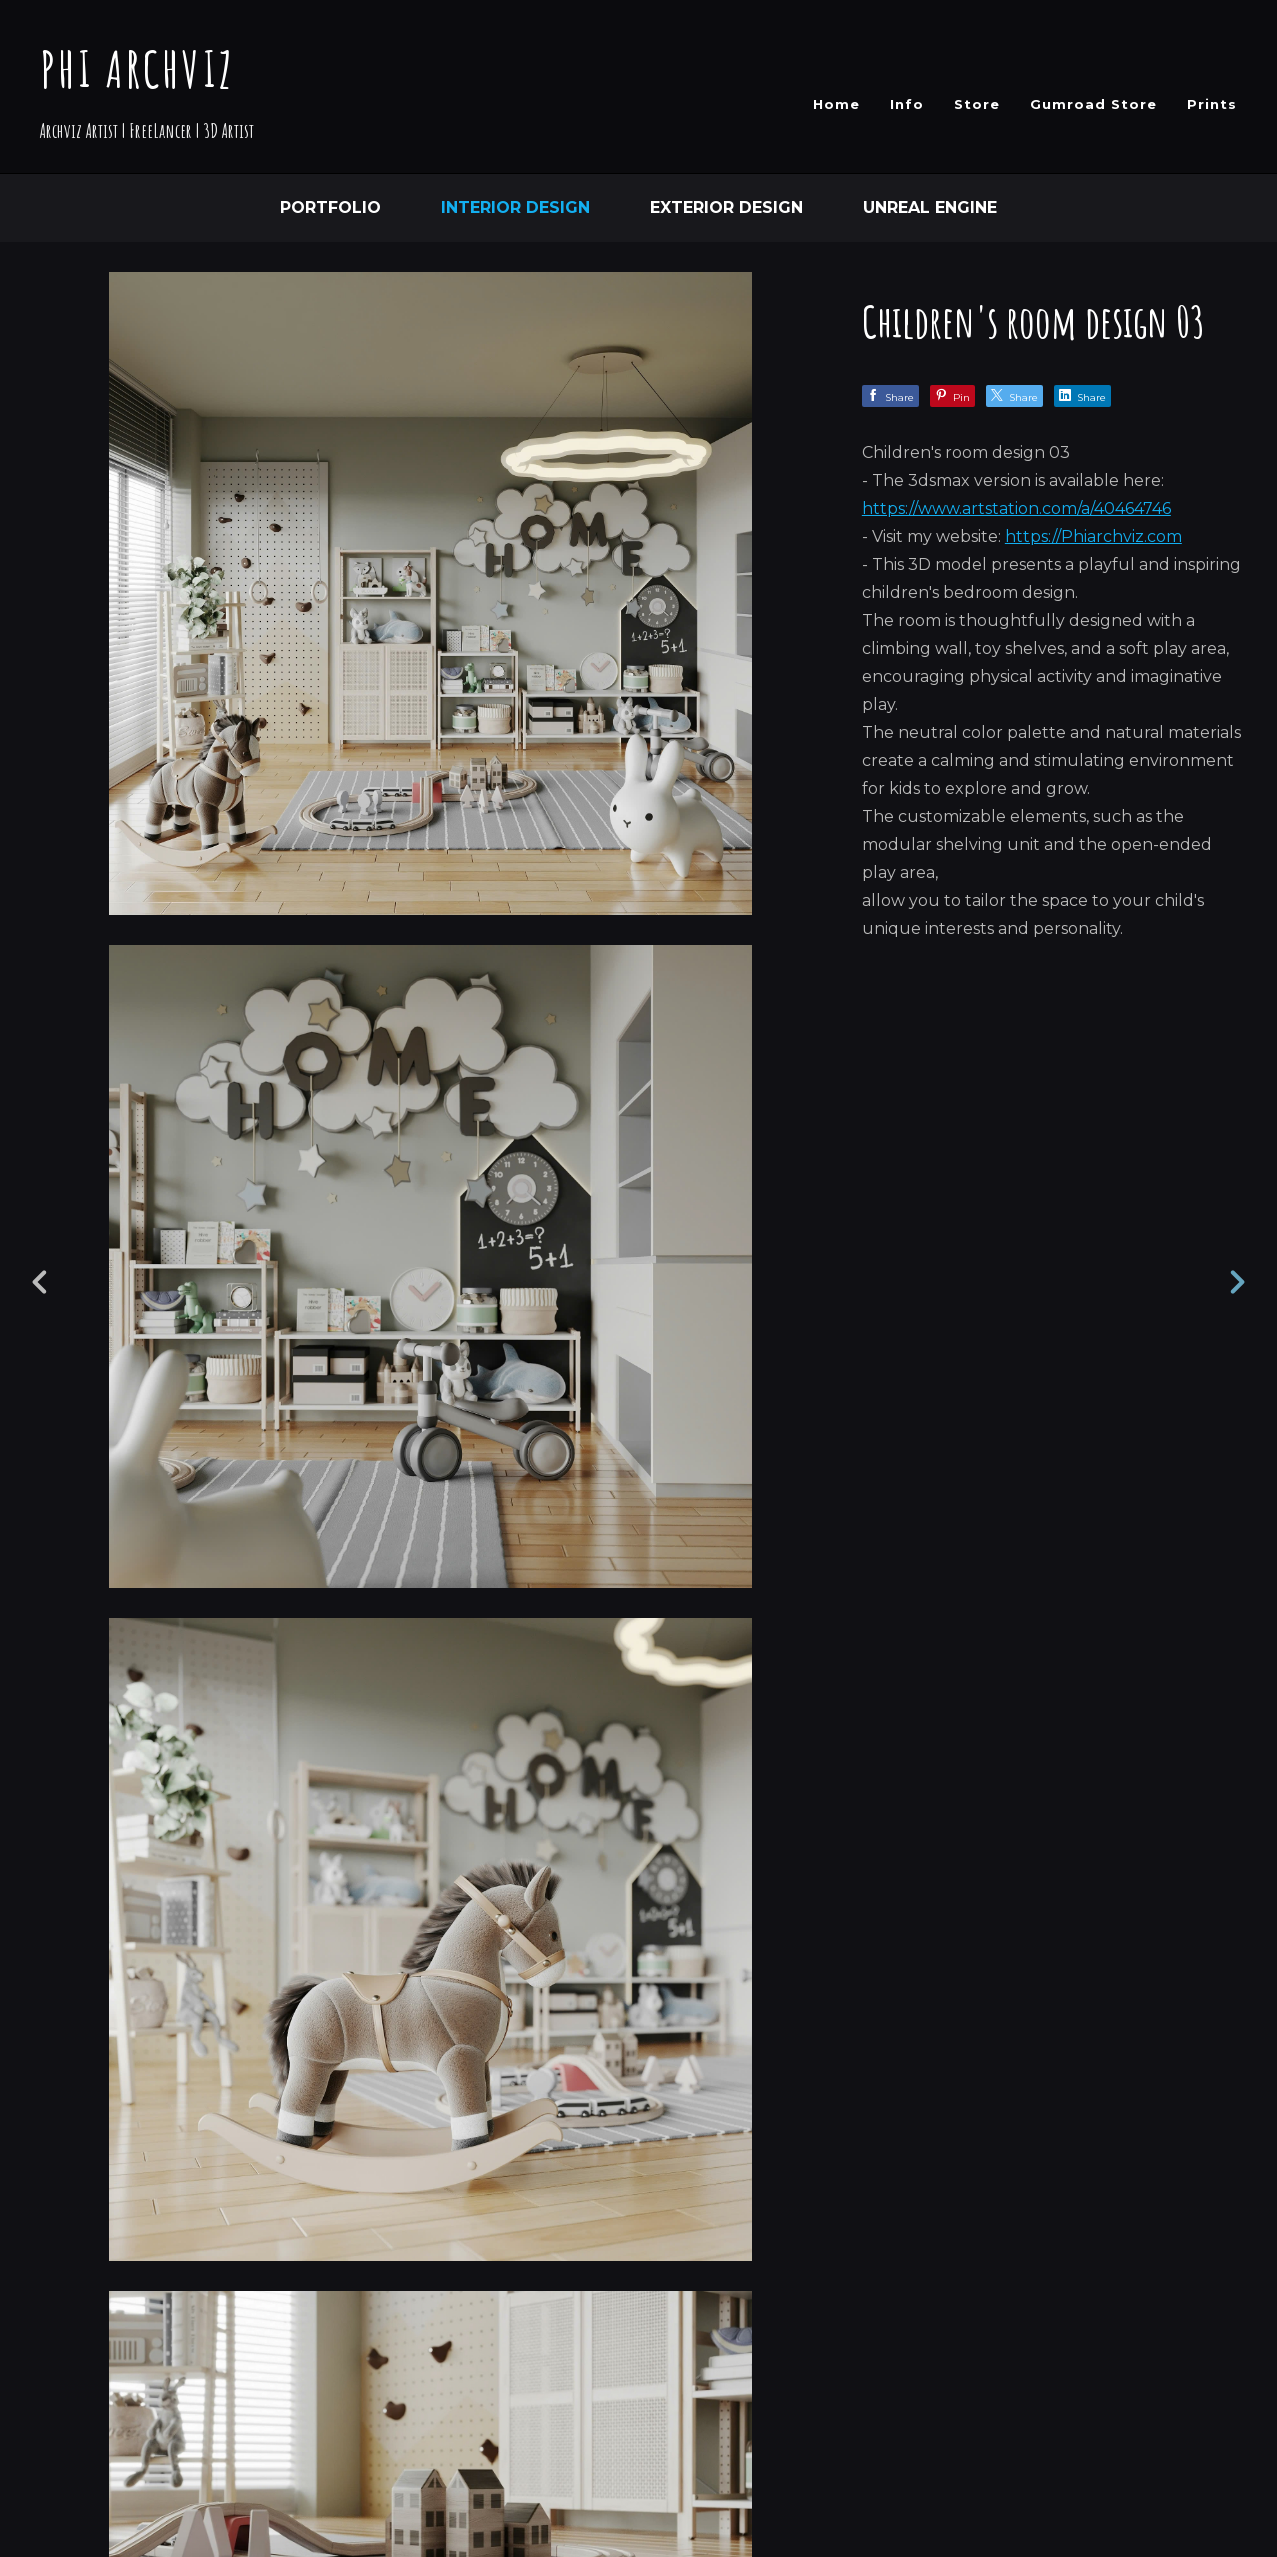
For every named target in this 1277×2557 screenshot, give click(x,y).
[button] (1190, 2417)
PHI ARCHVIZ (137, 68)
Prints (1212, 104)
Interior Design (515, 207)
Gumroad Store (1093, 104)
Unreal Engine (930, 207)
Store (977, 104)
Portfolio (330, 207)
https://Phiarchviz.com (1093, 536)
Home (836, 104)
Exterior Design (726, 207)
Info (907, 104)
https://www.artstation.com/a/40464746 (1016, 508)
